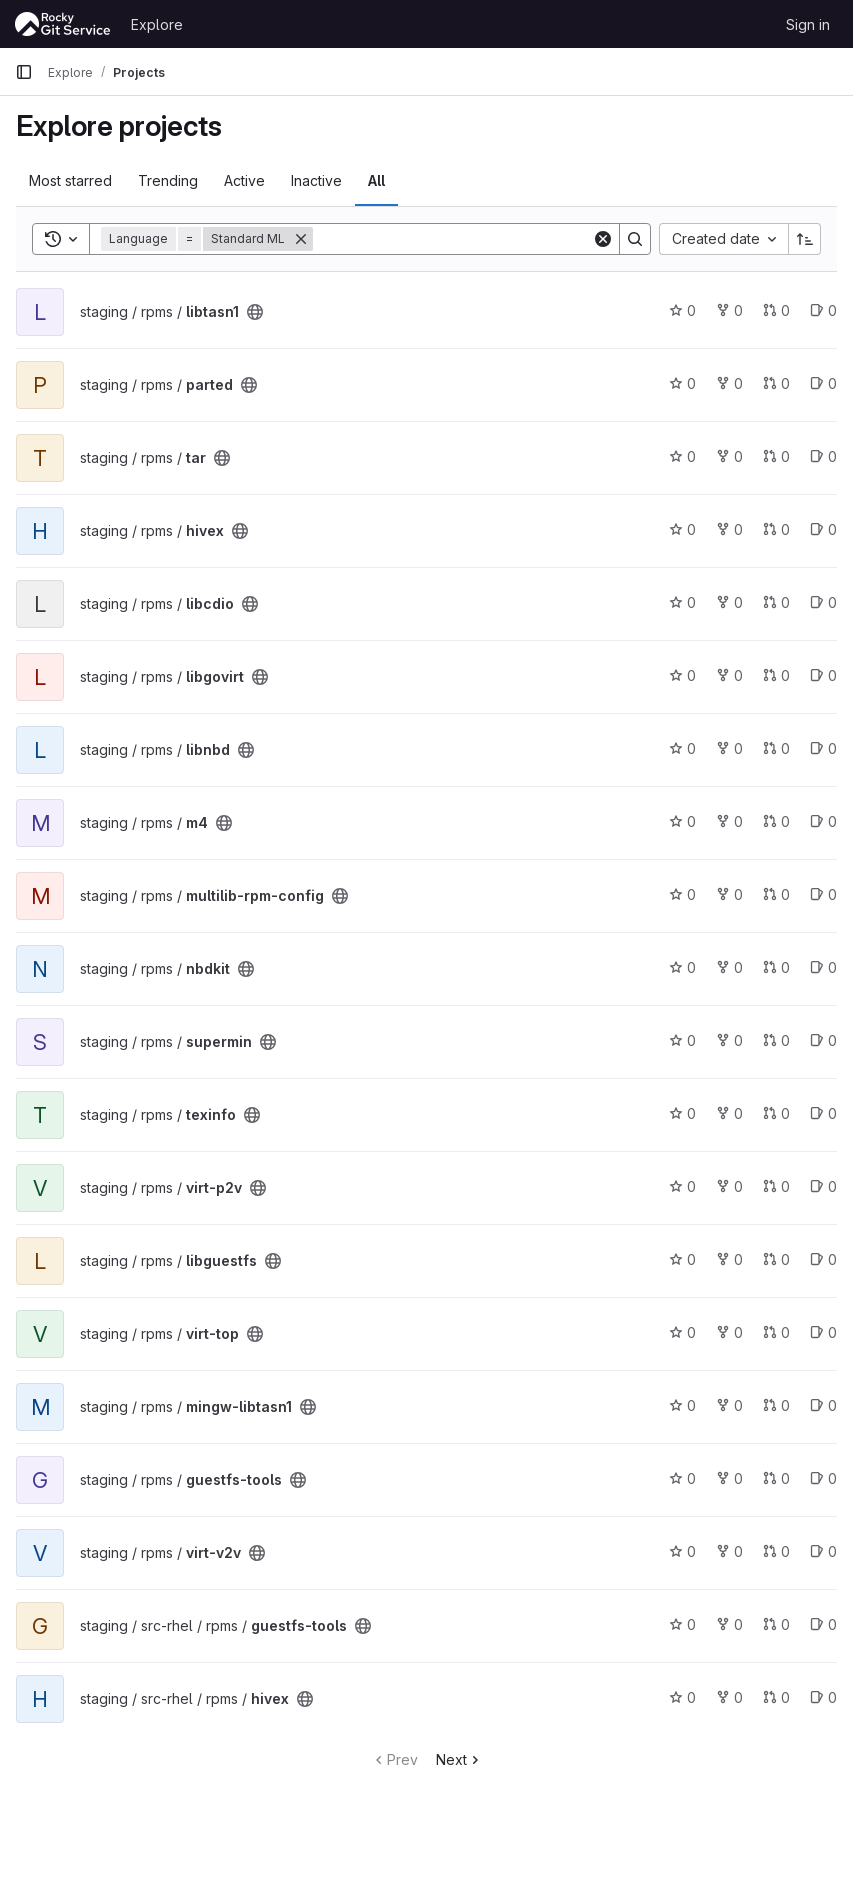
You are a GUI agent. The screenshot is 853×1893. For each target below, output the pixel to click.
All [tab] (376, 180)
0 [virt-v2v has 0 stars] (682, 1551)
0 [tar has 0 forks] (729, 456)
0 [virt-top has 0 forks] (729, 1332)
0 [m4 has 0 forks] (729, 821)
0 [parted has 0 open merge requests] (776, 383)
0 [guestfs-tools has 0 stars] (682, 1478)
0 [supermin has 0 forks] (729, 1040)
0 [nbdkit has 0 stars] (682, 967)
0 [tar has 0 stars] (682, 456)
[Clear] (603, 239)
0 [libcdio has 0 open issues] (823, 602)
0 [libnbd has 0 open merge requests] (776, 748)
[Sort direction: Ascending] (805, 239)
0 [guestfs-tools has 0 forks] (729, 1478)
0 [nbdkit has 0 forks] (729, 967)
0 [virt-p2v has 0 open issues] (823, 1186)
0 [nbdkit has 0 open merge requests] (776, 967)
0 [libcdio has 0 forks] (729, 602)
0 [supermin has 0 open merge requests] (776, 1040)
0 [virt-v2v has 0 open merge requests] (776, 1551)
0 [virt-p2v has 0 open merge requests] (776, 1186)
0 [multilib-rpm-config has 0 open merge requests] (776, 894)
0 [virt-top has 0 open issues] (823, 1332)
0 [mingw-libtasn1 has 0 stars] (682, 1405)
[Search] (452, 239)
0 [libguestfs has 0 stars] (682, 1259)
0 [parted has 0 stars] (682, 383)
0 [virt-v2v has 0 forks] (729, 1551)
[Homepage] (63, 24)
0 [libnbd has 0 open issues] (823, 748)
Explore (157, 24)
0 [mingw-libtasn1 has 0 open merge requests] (776, 1405)
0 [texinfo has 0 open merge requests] (776, 1113)
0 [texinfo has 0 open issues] (823, 1113)
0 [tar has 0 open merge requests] (776, 456)
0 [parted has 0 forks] (729, 383)
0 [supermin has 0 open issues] (823, 1040)
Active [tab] (244, 180)
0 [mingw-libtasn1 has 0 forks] (729, 1405)
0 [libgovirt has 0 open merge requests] (776, 675)
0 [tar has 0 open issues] (823, 456)
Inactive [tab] (316, 180)
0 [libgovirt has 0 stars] (682, 675)
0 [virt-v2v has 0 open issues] (823, 1551)
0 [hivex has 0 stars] (682, 529)
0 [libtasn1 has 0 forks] (729, 310)
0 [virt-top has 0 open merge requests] (776, 1332)
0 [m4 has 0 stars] (682, 821)
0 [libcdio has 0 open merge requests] (776, 602)
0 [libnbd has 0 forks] (729, 748)
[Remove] (301, 239)
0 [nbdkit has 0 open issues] (823, 967)
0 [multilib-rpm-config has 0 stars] (682, 894)
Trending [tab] (168, 180)
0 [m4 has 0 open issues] (823, 821)
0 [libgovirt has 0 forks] (729, 675)
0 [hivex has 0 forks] (729, 529)
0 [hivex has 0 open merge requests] (776, 529)
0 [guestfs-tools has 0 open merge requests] (776, 1478)
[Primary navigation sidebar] (24, 72)
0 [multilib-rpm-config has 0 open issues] (823, 894)
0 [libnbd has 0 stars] (682, 748)
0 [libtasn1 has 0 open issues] (823, 310)
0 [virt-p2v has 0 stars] (682, 1186)
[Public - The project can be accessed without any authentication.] (255, 312)
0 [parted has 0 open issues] (823, 383)
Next (459, 1759)
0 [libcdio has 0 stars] (682, 602)
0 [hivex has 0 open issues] (823, 529)
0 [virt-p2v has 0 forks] (729, 1186)
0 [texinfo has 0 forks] (729, 1113)
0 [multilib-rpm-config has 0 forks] (729, 894)
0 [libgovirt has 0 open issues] (823, 675)
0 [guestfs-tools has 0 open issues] (823, 1478)
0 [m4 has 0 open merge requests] (776, 821)
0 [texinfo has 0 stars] (682, 1113)
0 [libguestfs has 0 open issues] (823, 1259)
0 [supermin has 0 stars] (682, 1040)
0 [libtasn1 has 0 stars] (682, 310)
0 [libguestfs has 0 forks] (729, 1259)
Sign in (808, 24)
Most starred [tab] (70, 180)
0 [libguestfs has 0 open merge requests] (776, 1259)
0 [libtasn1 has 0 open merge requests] (776, 310)
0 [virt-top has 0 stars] (682, 1332)
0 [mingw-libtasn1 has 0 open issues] (823, 1405)
